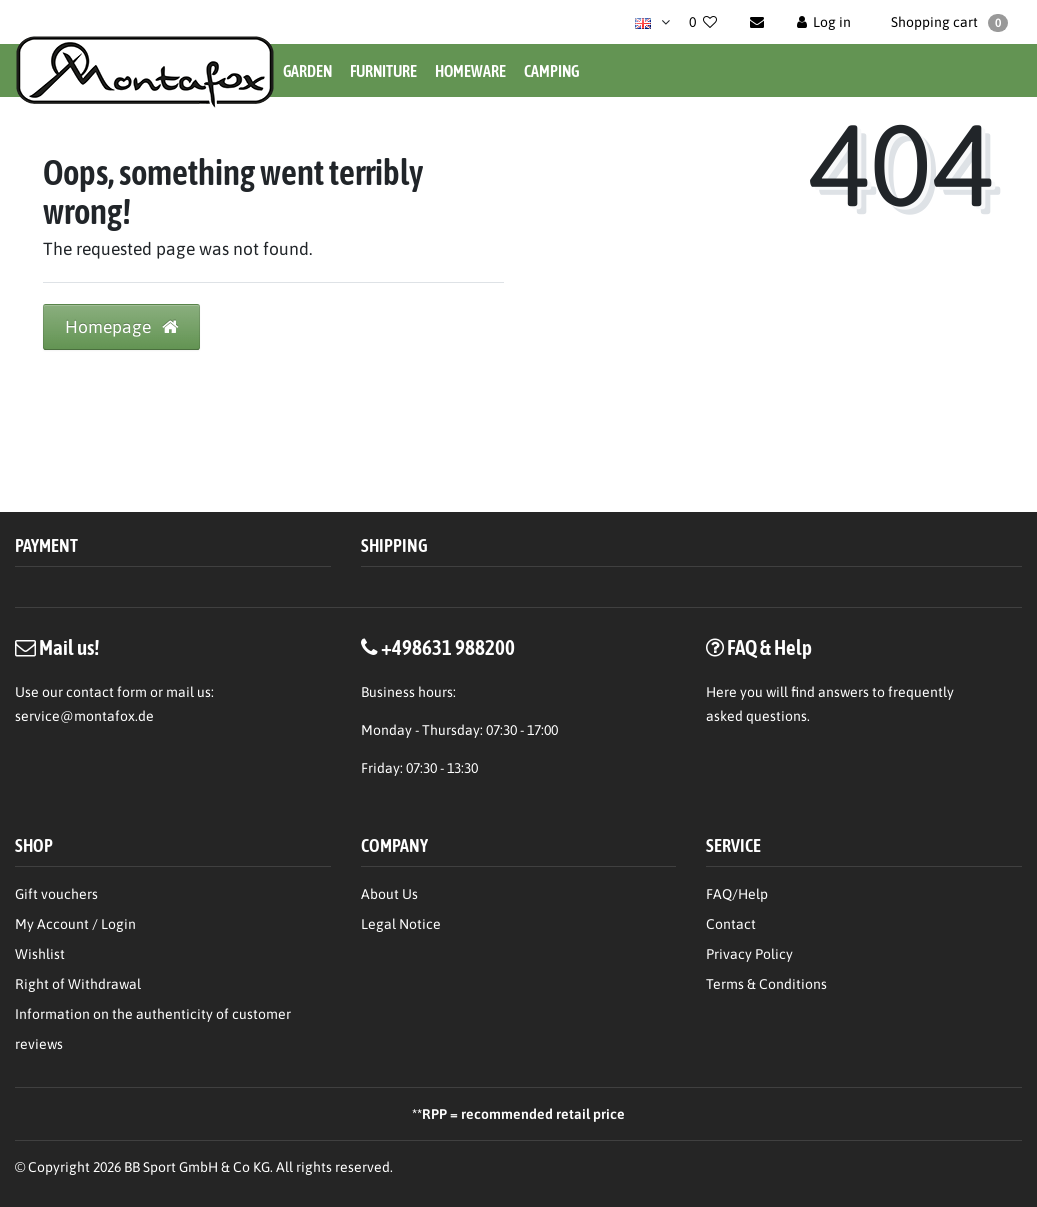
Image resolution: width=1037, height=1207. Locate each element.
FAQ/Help (737, 894)
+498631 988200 (448, 647)
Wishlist (40, 954)
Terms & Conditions (766, 984)
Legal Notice (401, 924)
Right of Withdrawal (78, 984)
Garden (307, 71)
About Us (389, 894)
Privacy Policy (749, 954)
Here (721, 692)
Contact (731, 924)
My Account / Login (75, 924)
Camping (551, 71)
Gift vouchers (56, 894)
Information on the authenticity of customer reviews (153, 1029)
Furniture (383, 71)
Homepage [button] (121, 327)
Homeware (470, 71)
